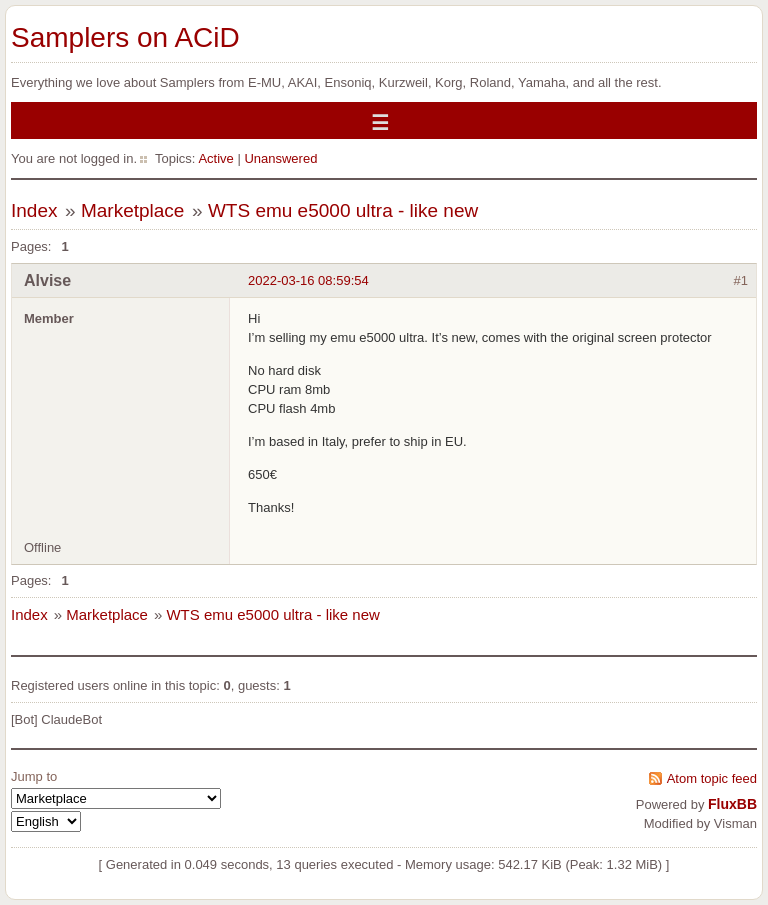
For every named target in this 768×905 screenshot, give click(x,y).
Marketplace (133, 210)
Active (215, 158)
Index (34, 210)
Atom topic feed (712, 778)
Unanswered (280, 158)
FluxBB (732, 804)
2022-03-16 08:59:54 (308, 280)
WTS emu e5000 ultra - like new (343, 210)
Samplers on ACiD (125, 37)
